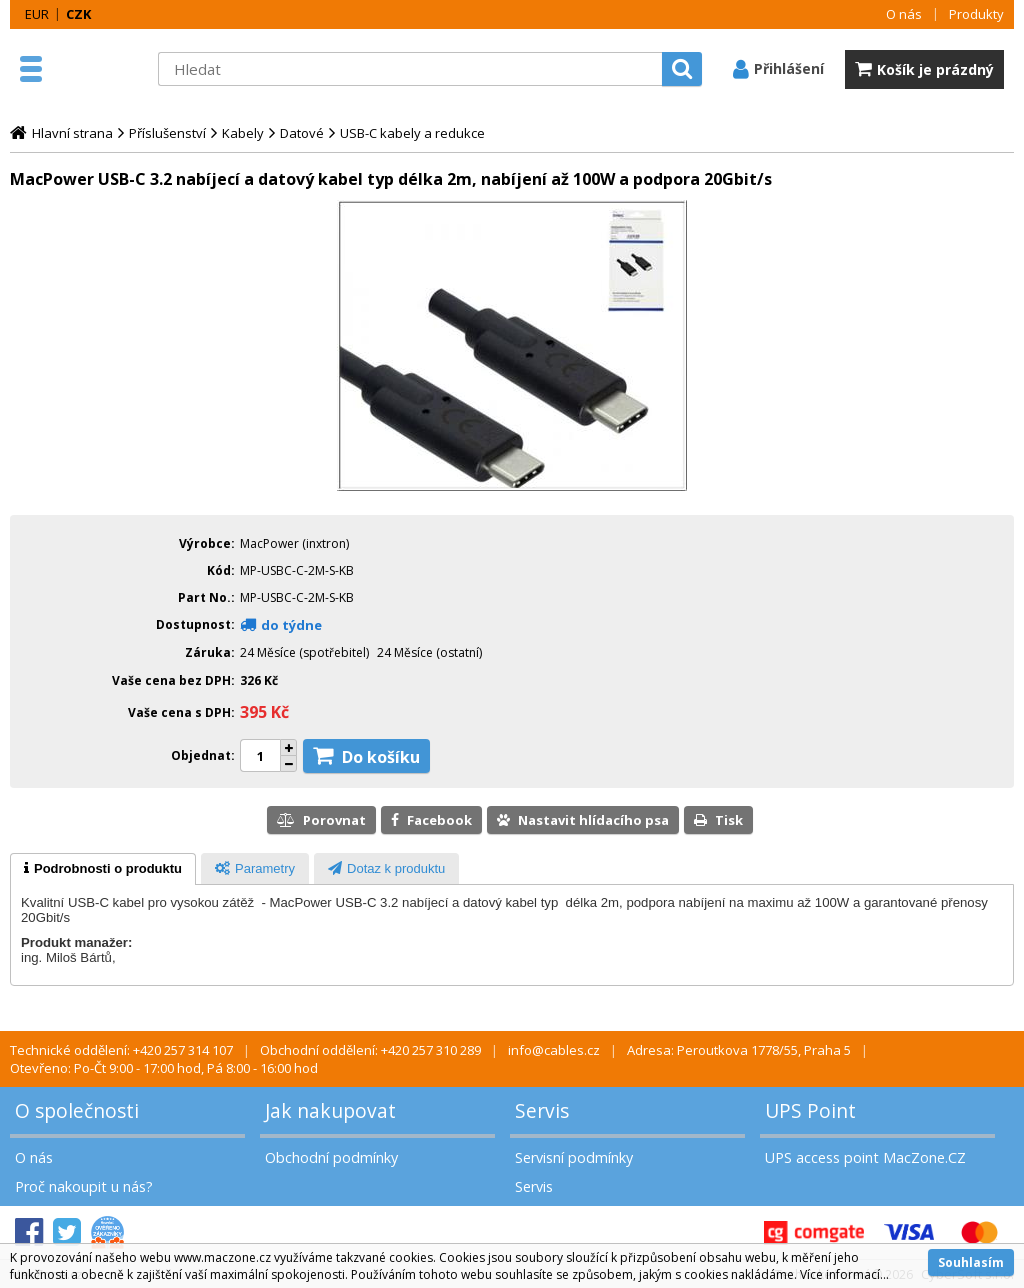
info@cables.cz (554, 1050)
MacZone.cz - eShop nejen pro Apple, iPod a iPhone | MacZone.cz (100, 69)
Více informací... (844, 1274)
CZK (78, 14)
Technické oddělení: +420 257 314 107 (121, 1050)
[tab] (103, 869)
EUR (37, 14)
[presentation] (103, 869)
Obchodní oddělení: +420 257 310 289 (370, 1050)
